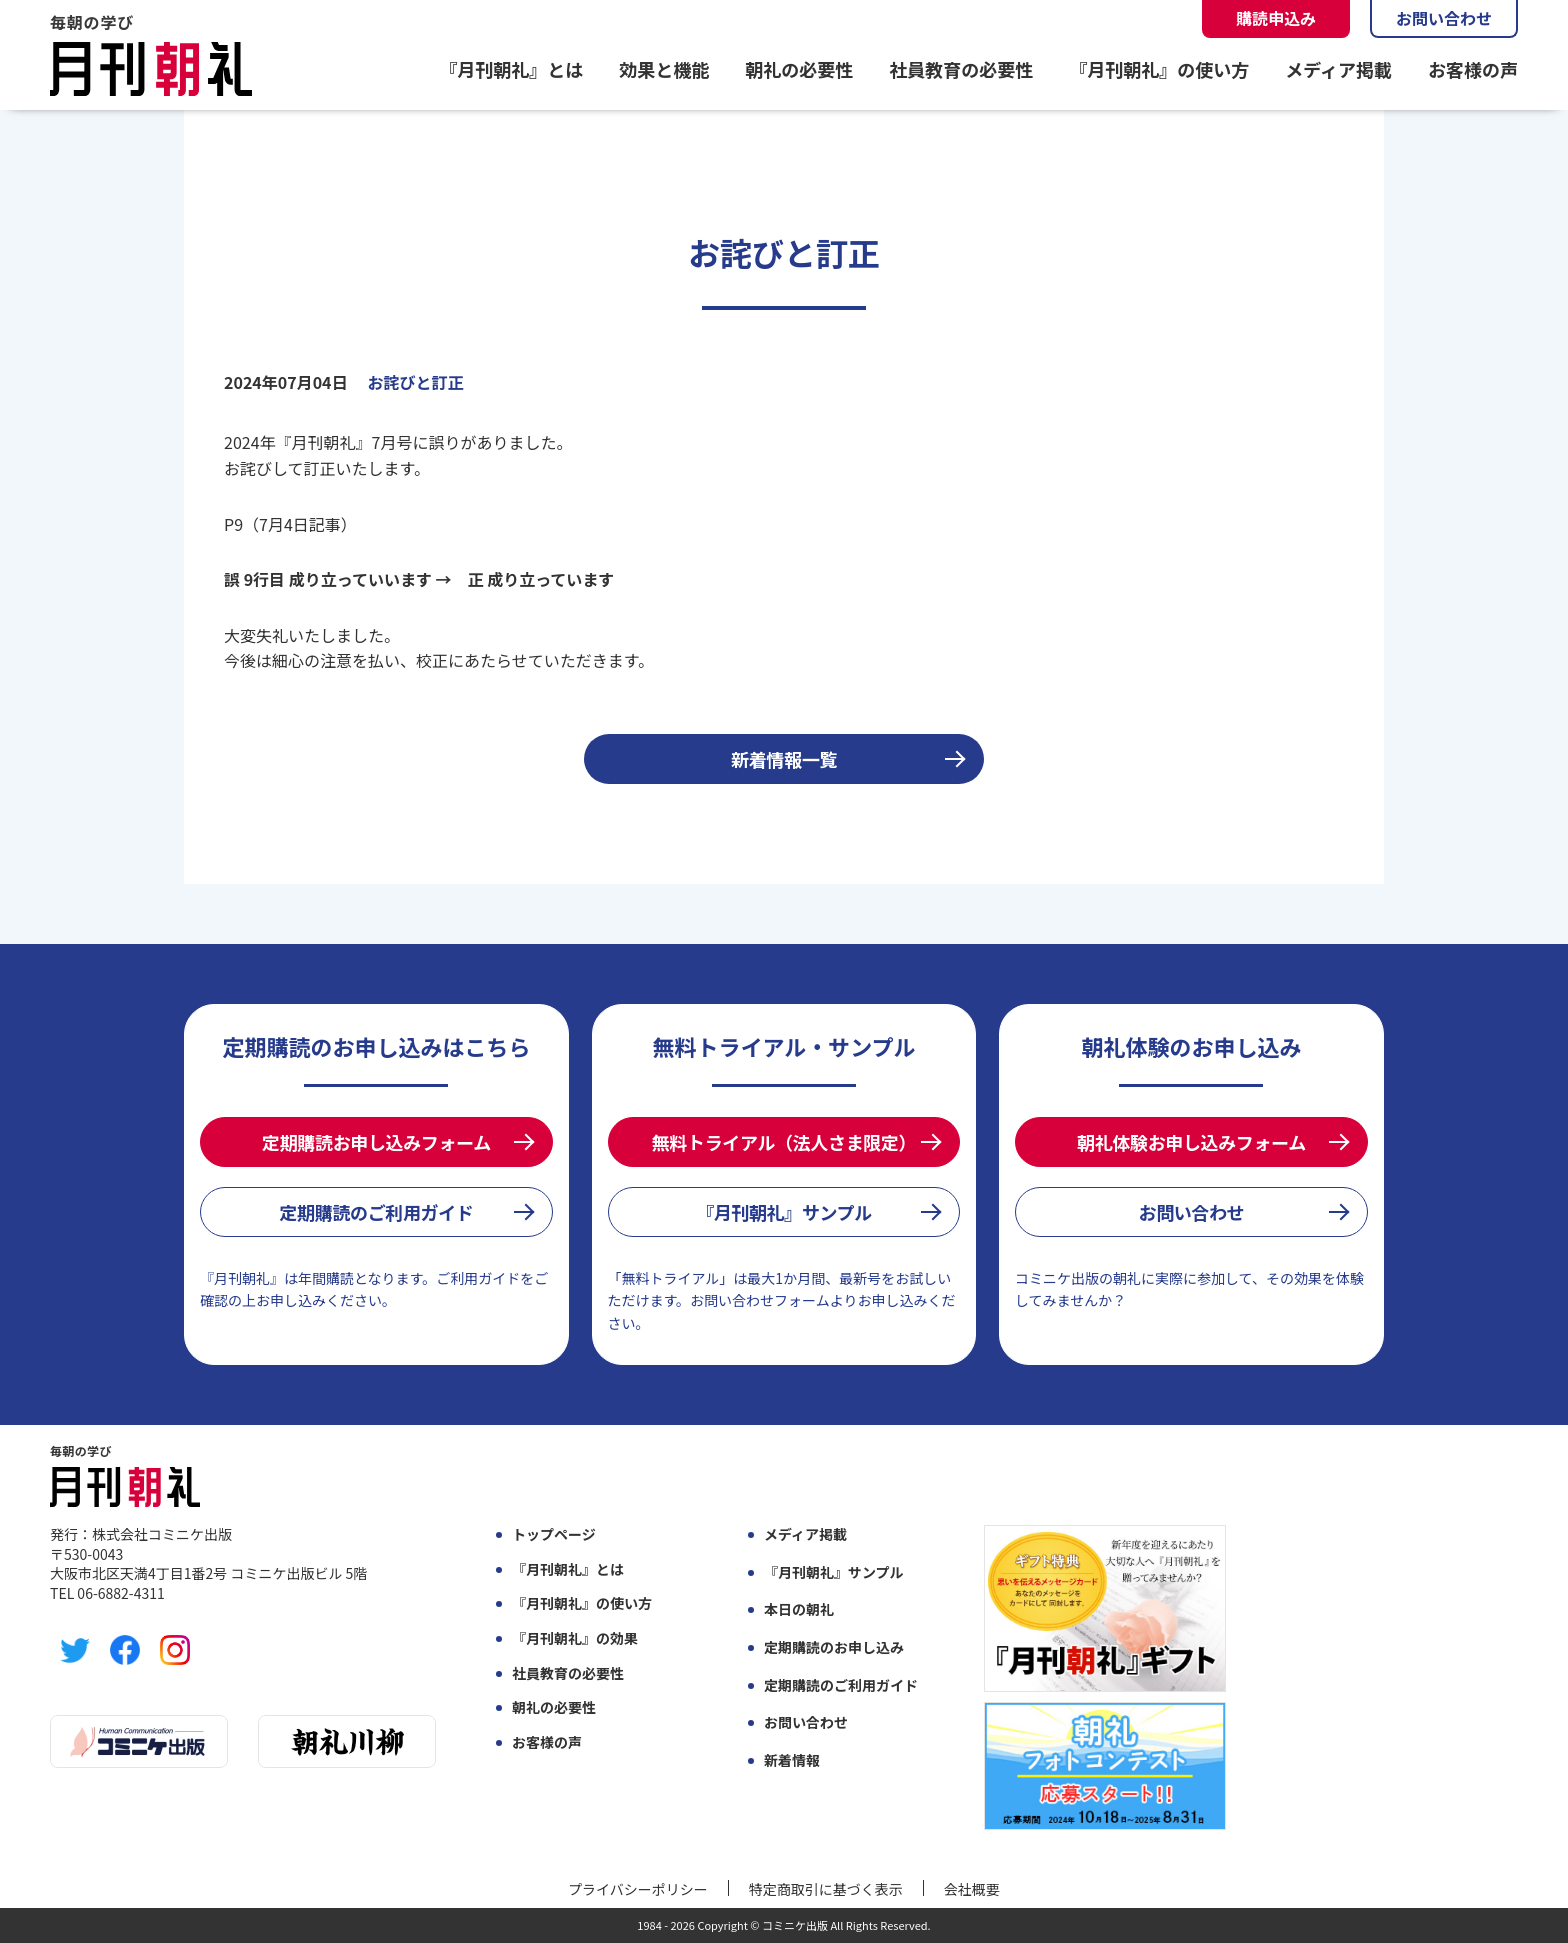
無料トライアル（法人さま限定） (784, 1142)
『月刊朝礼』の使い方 (1159, 69)
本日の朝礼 (799, 1609)
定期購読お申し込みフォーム (376, 1142)
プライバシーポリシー (638, 1889)
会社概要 (972, 1889)
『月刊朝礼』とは (511, 69)
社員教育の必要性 (961, 69)
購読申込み (1276, 18)
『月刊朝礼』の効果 (575, 1638)
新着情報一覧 (784, 759)
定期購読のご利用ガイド (376, 1212)
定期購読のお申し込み (834, 1647)
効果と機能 (664, 69)
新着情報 (792, 1760)
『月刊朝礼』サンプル (784, 1212)
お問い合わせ (1444, 18)
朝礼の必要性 (799, 69)
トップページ (554, 1534)
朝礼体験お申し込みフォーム (1191, 1142)
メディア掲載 (1338, 69)
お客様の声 (1473, 69)
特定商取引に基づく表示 (826, 1889)
